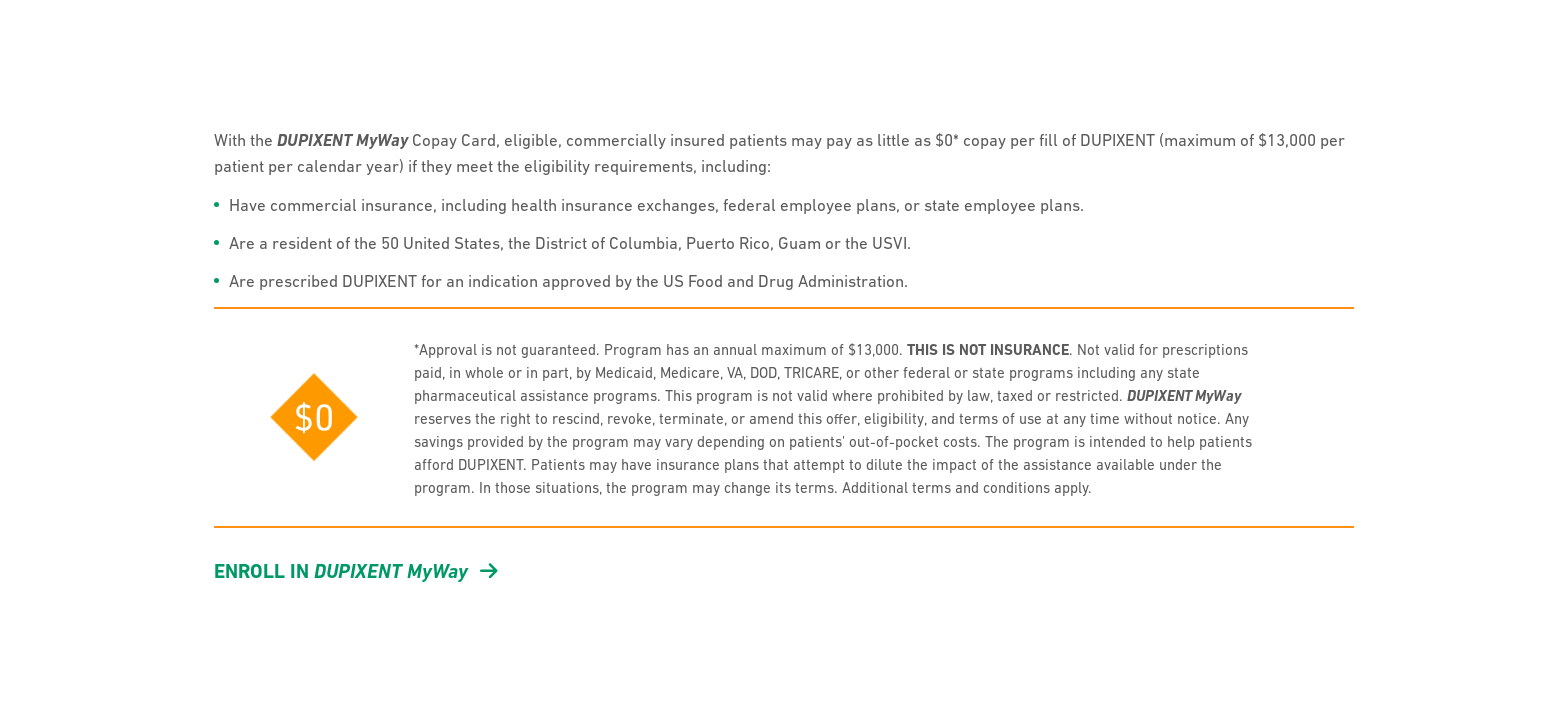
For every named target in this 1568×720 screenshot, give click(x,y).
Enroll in (356, 571)
